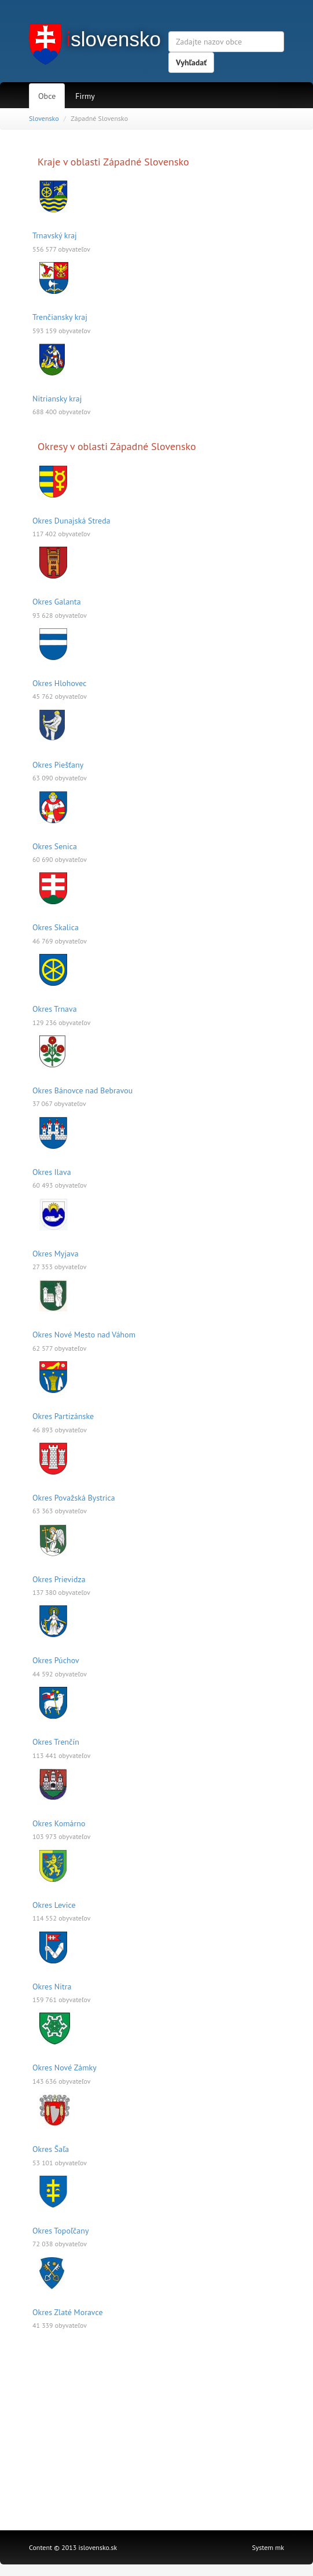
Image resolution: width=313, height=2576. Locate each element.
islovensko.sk (98, 2547)
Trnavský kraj (54, 235)
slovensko (113, 39)
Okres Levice (54, 1905)
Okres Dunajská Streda (71, 520)
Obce (47, 96)
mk (280, 2547)
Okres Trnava (54, 1009)
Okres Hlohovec (59, 683)
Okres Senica (54, 846)
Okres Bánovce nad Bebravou (82, 1090)
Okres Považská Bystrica (73, 1497)
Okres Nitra (51, 1986)
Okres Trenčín (55, 1742)
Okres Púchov (55, 1660)
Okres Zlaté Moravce (67, 2312)
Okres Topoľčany (60, 2230)
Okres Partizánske (63, 1416)
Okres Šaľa (50, 2149)
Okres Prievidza (59, 1579)
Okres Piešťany (57, 765)
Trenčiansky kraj (59, 317)
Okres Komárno (58, 1823)
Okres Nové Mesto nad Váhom (83, 1334)
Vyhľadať (191, 62)
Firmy (85, 96)
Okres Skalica (55, 927)
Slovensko (44, 118)
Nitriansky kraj (57, 398)
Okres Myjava (55, 1253)
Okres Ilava (51, 1172)
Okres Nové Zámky (64, 2067)
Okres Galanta (56, 601)
